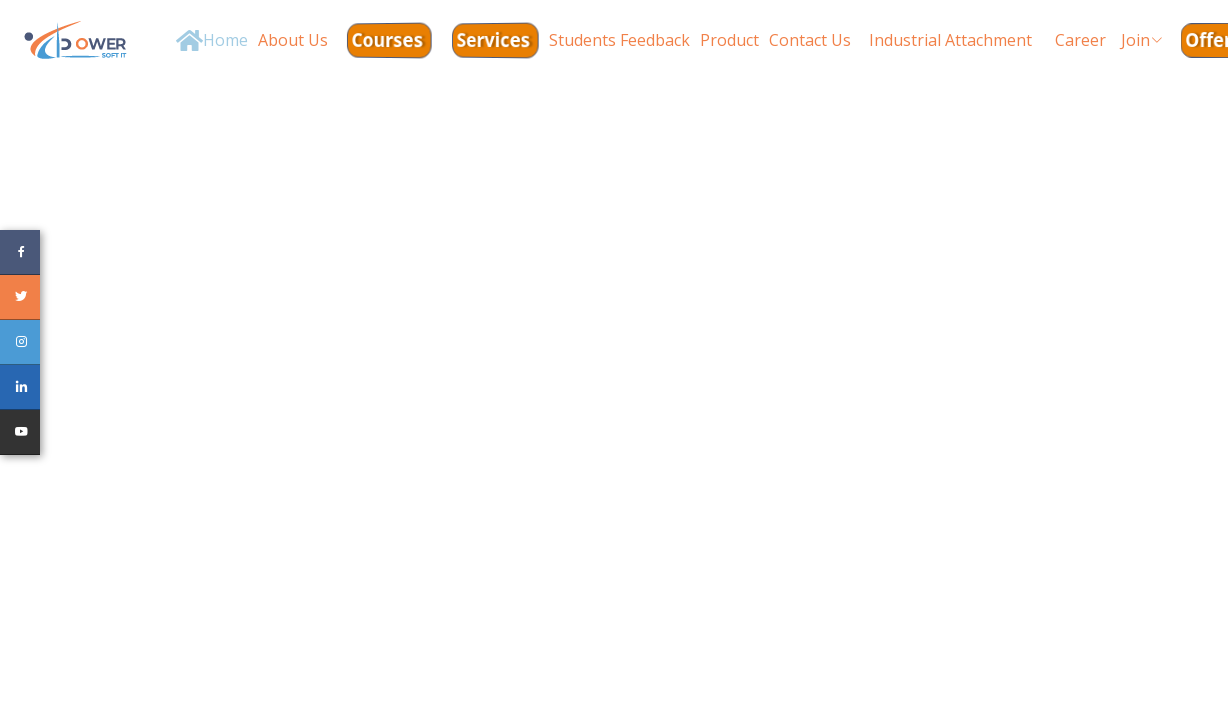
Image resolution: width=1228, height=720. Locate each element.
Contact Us (810, 40)
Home (225, 40)
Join (1142, 40)
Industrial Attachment (950, 40)
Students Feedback (619, 40)
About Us (293, 40)
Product (729, 40)
